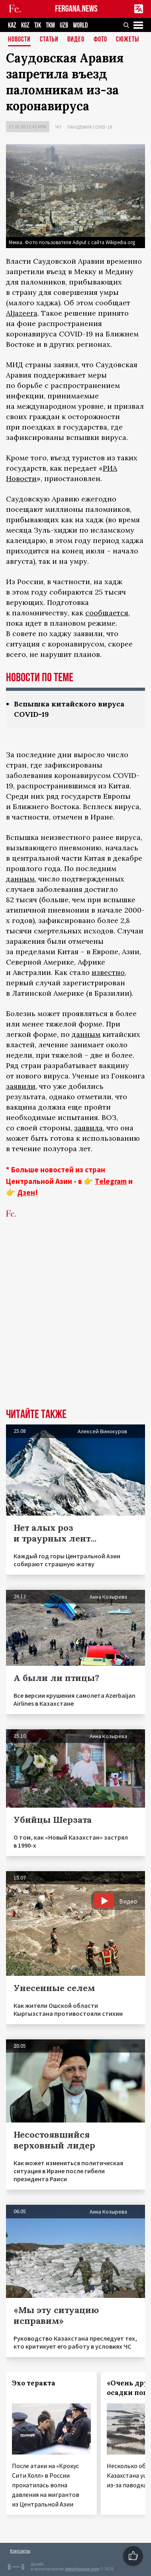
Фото (100, 40)
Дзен (26, 1192)
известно (108, 972)
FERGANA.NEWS (76, 9)
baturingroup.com (82, 2569)
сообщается (106, 612)
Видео (75, 40)
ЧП (58, 127)
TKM (50, 25)
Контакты (20, 2551)
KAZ (12, 25)
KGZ (25, 25)
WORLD (80, 25)
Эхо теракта (33, 2383)
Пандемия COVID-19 (89, 127)
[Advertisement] (75, 1325)
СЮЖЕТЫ (127, 40)
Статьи (49, 40)
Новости (19, 40)
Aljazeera (21, 313)
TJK (37, 25)
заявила (88, 1127)
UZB (64, 25)
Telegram (111, 1181)
